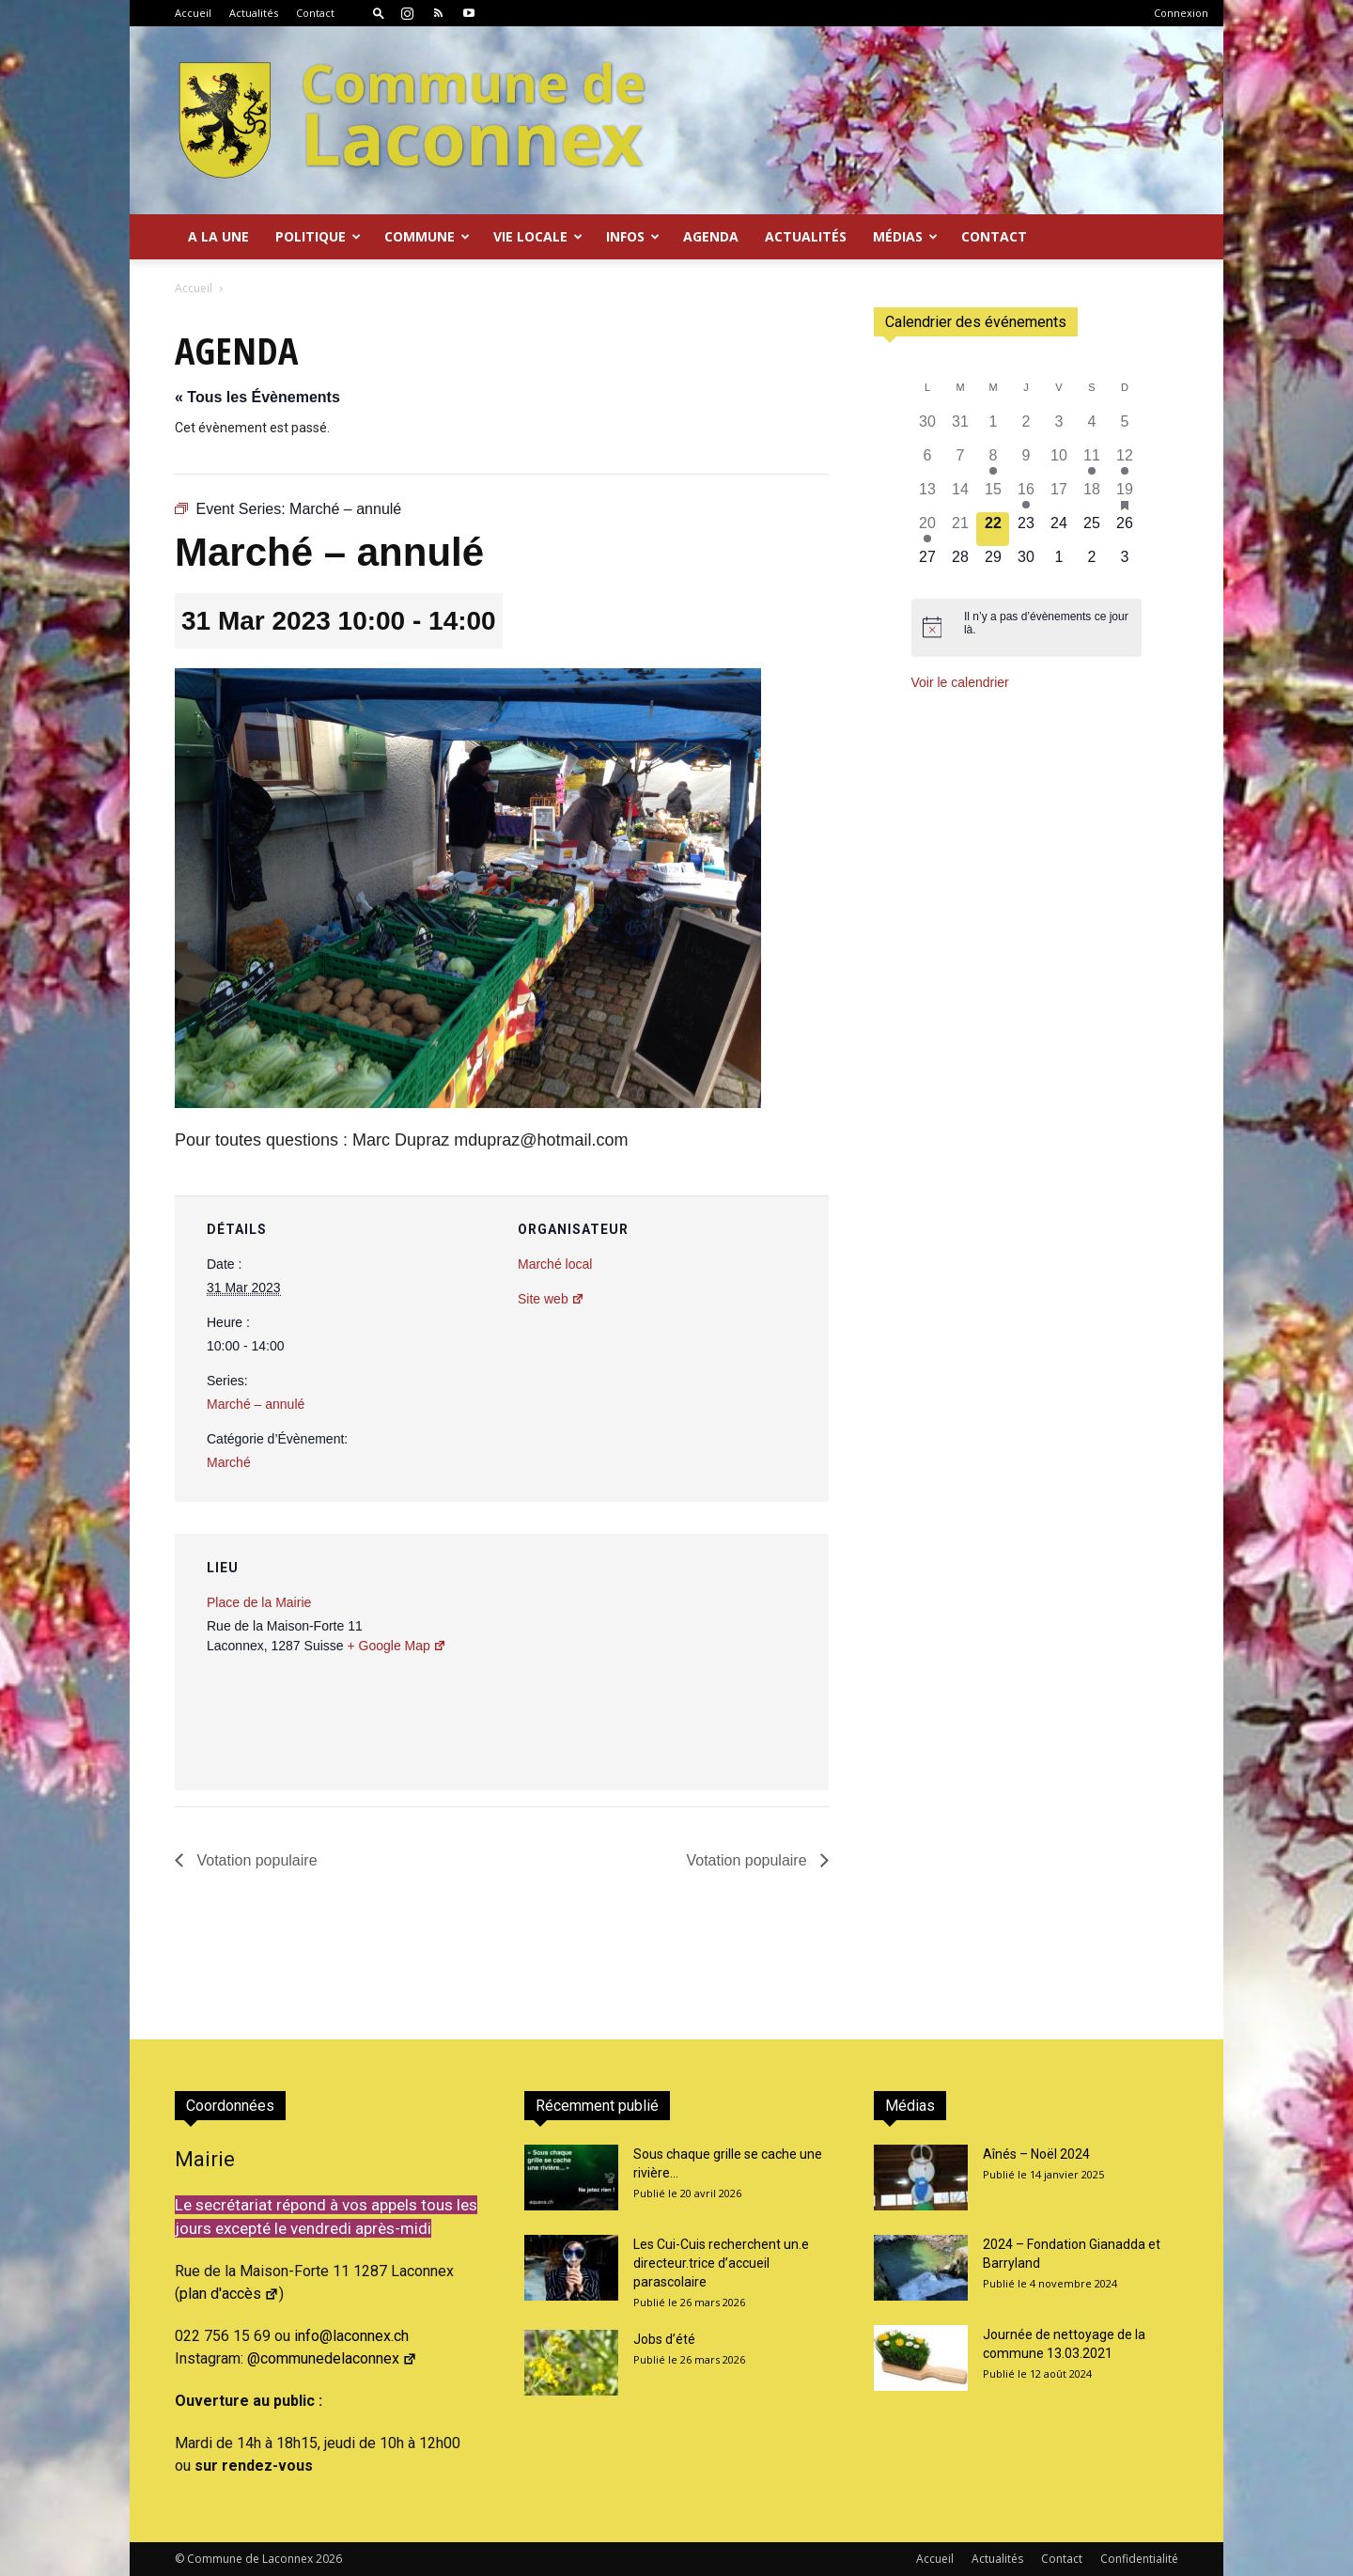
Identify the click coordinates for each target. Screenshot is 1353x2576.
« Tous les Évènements (257, 397)
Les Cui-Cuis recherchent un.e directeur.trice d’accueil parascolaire (721, 2263)
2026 (329, 2559)
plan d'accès (229, 2294)
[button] (379, 13)
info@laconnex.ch (351, 2336)
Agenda (711, 236)
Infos (633, 236)
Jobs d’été (664, 2339)
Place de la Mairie (259, 1602)
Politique (318, 236)
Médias (905, 236)
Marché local (555, 1264)
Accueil (193, 13)
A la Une (218, 236)
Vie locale (538, 236)
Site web (551, 1298)
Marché (229, 1462)
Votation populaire (255, 1860)
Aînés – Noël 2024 (1036, 2154)
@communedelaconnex (332, 2358)
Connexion (1181, 13)
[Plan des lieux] (713, 1663)
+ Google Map (396, 1645)
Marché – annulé (255, 1404)
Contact (315, 13)
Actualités (253, 13)
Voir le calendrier (960, 682)
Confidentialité (1139, 2559)
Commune (427, 236)
